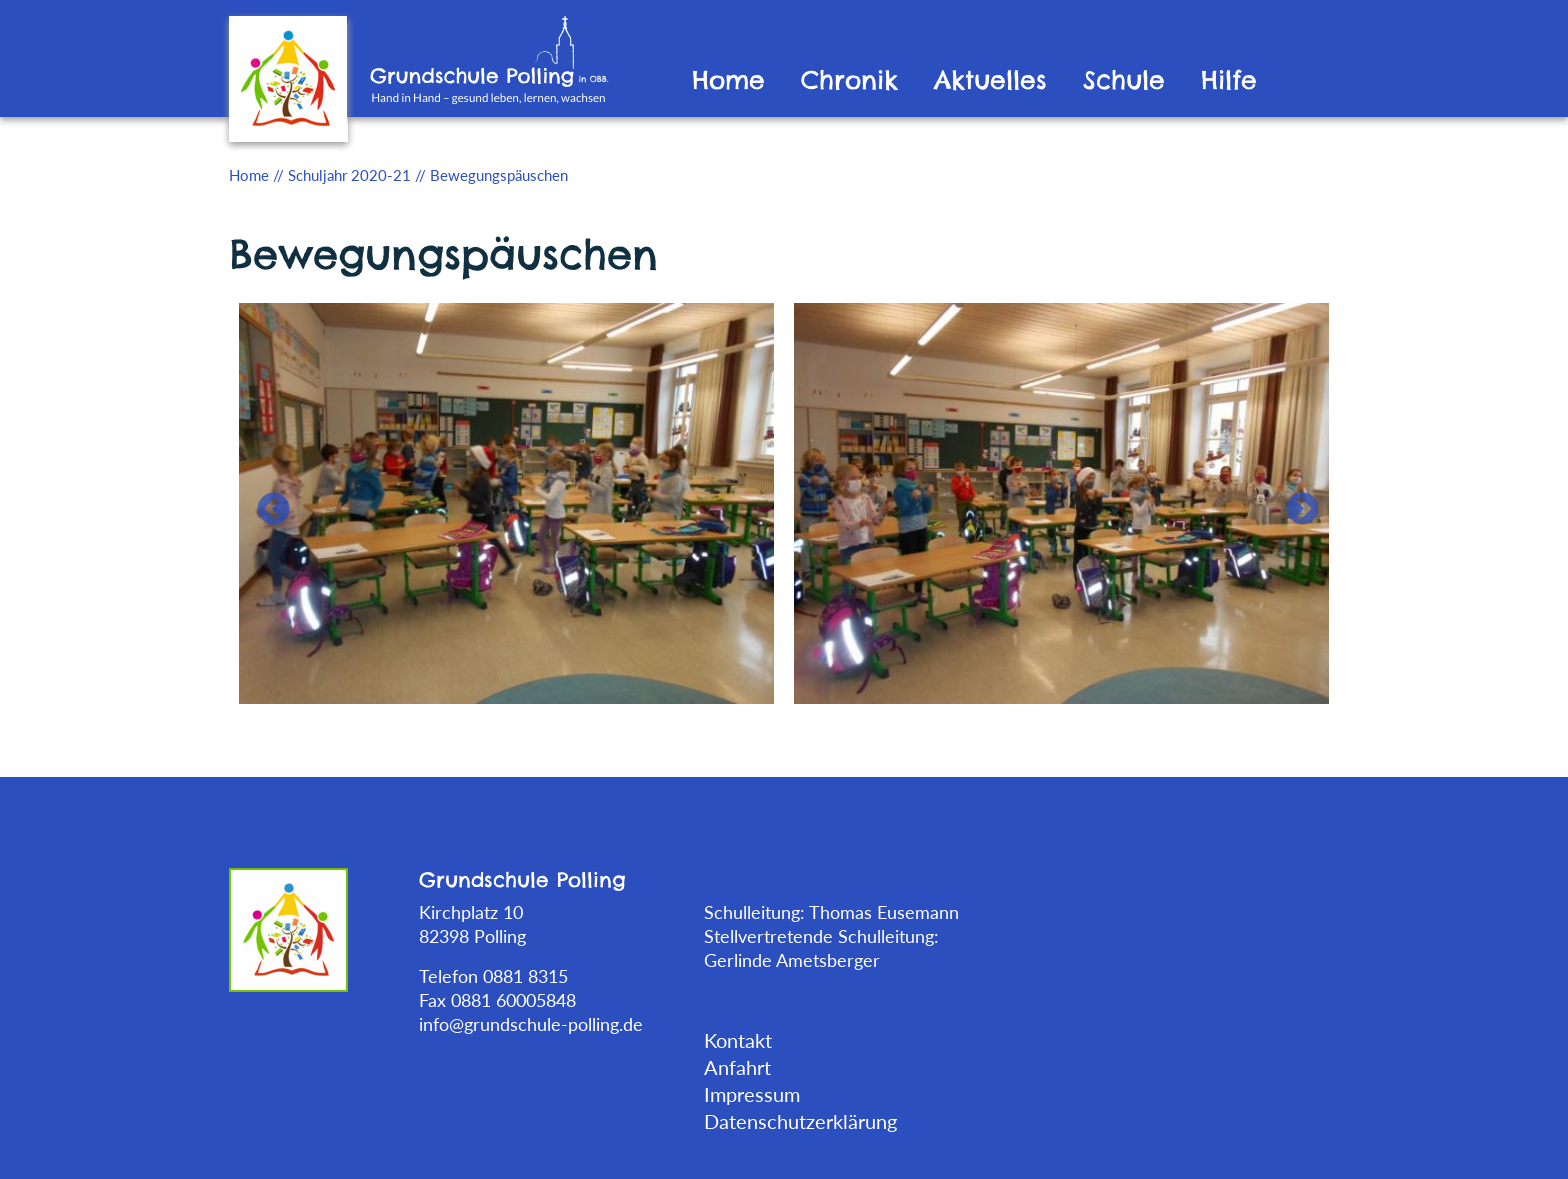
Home (728, 80)
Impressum (752, 1094)
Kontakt (738, 1040)
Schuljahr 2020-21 (349, 175)
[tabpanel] (506, 501)
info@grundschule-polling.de (531, 1024)
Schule (1124, 80)
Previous (265, 502)
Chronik (849, 80)
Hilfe (1229, 80)
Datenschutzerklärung (800, 1121)
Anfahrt (737, 1067)
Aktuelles (990, 80)
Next (1294, 502)
